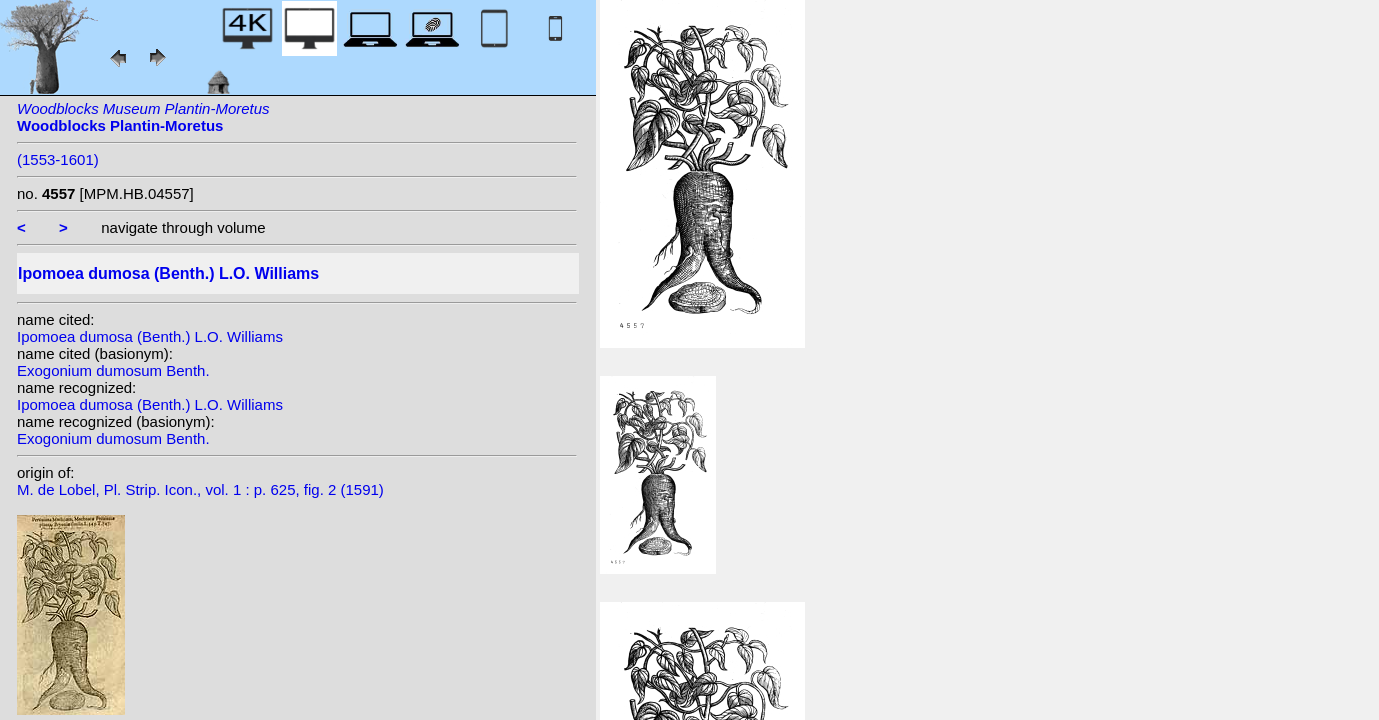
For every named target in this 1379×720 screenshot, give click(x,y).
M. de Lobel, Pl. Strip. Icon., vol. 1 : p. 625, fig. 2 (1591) (200, 489)
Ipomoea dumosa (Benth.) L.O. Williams (150, 336)
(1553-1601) (58, 159)
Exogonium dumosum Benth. (113, 370)
